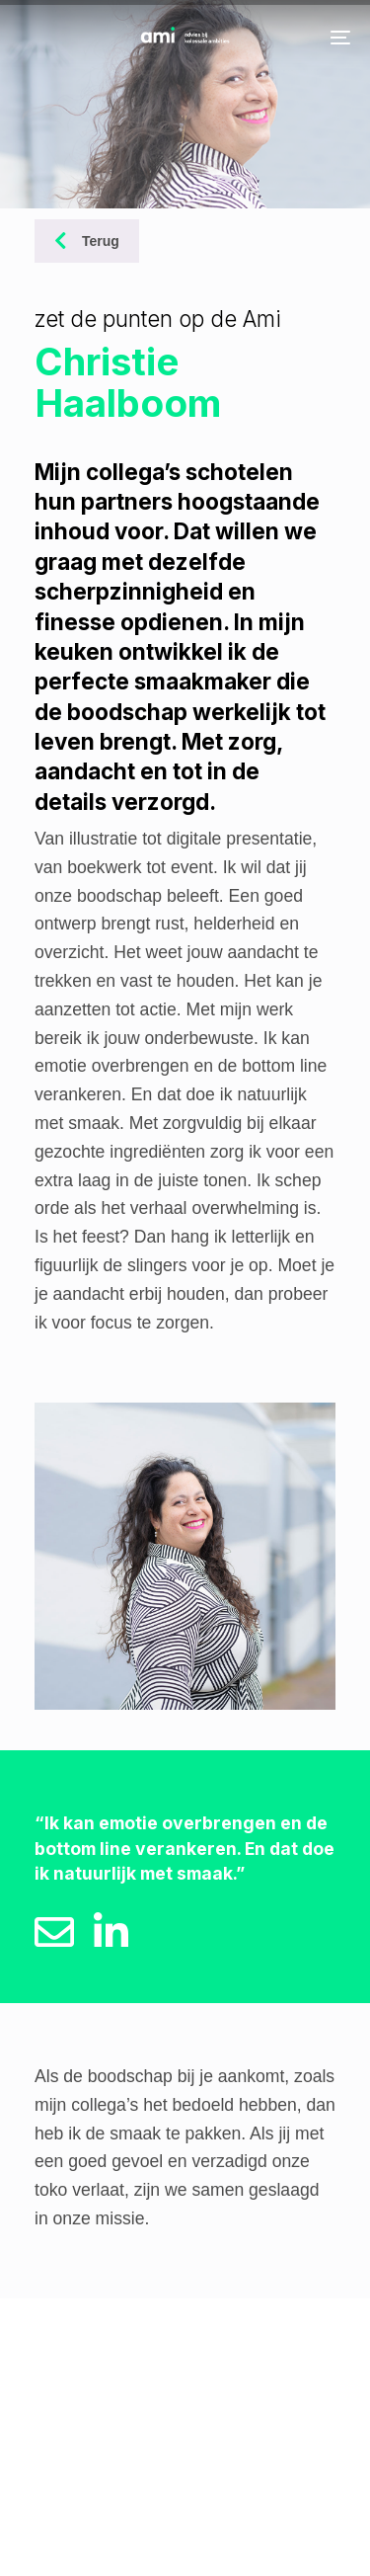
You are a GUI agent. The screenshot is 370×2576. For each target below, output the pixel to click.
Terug (86, 241)
